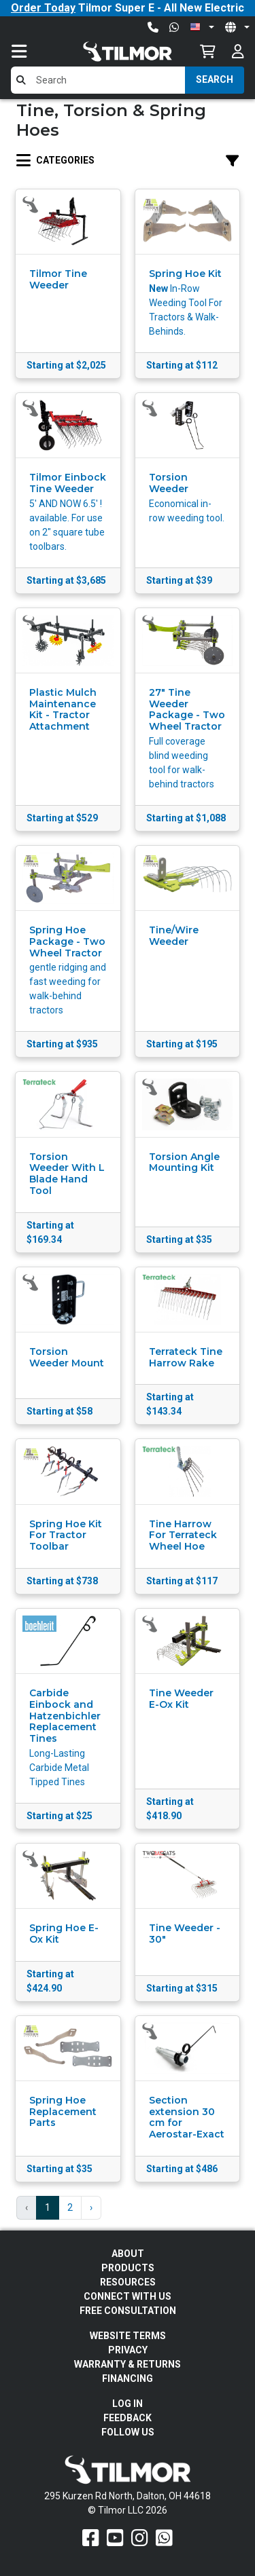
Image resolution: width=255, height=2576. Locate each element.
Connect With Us (127, 2296)
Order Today (43, 7)
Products (127, 2267)
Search (214, 79)
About (128, 2253)
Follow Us (127, 2432)
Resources (128, 2282)
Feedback (127, 2417)
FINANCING (127, 2378)
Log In (127, 2403)
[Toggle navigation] (32, 51)
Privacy (128, 2350)
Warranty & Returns (127, 2364)
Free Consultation (128, 2310)
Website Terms (128, 2335)
